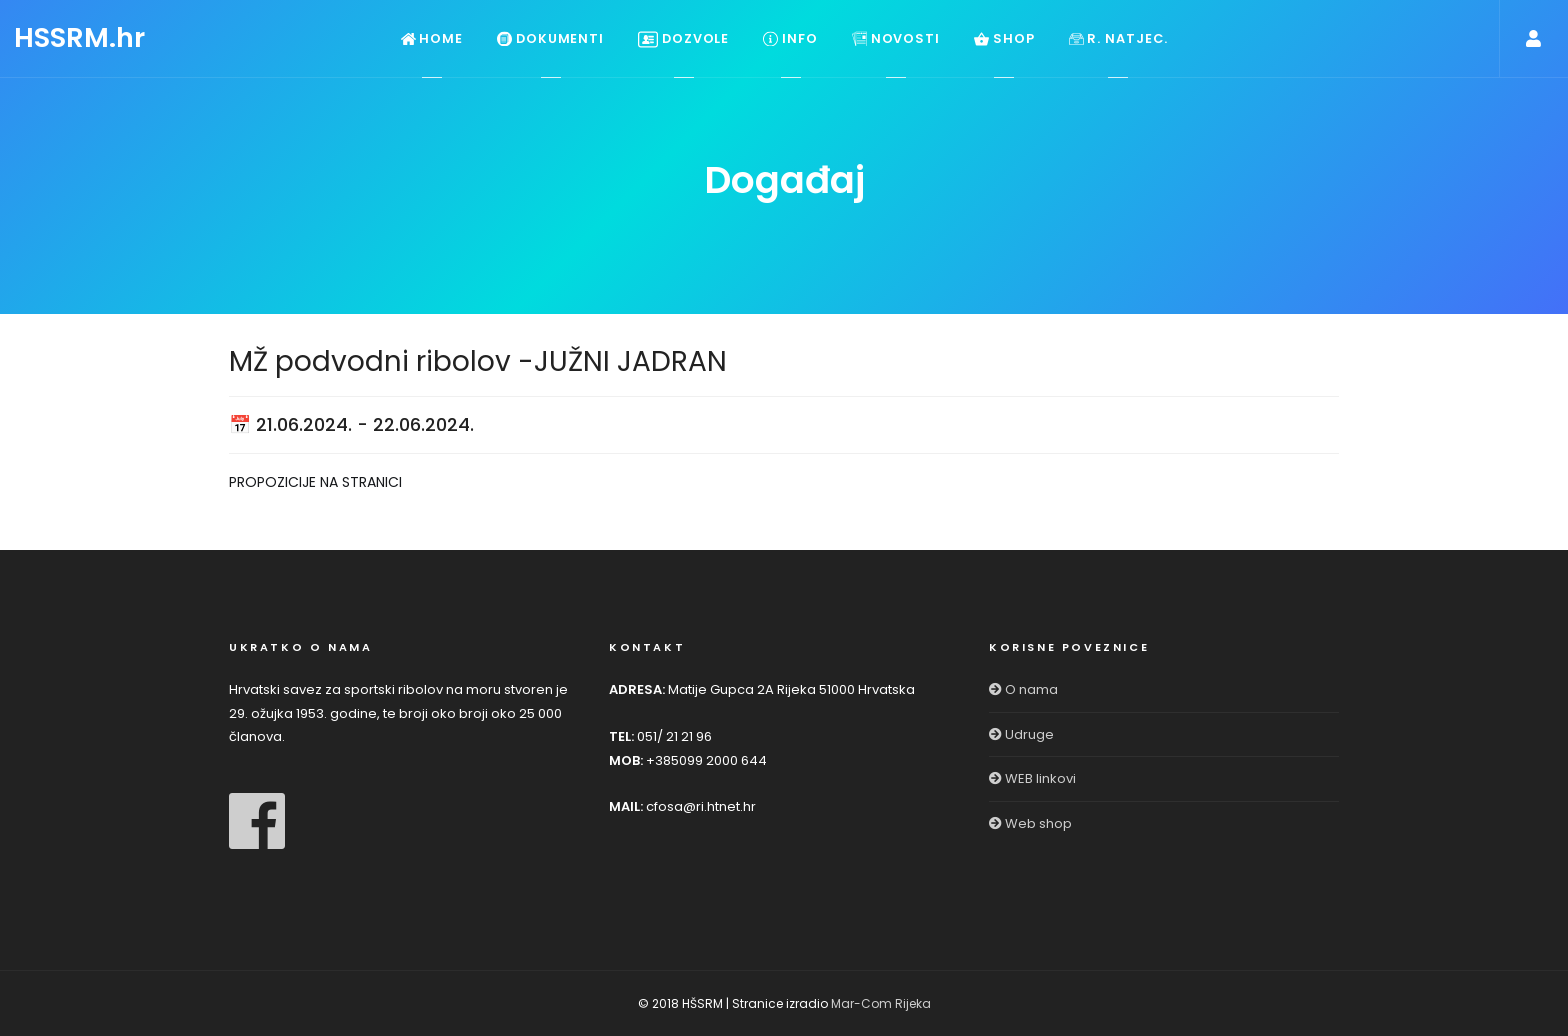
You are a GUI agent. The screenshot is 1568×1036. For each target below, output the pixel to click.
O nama (1023, 689)
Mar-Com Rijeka (881, 1003)
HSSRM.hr (79, 37)
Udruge (1021, 734)
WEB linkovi (1032, 778)
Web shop (1030, 823)
